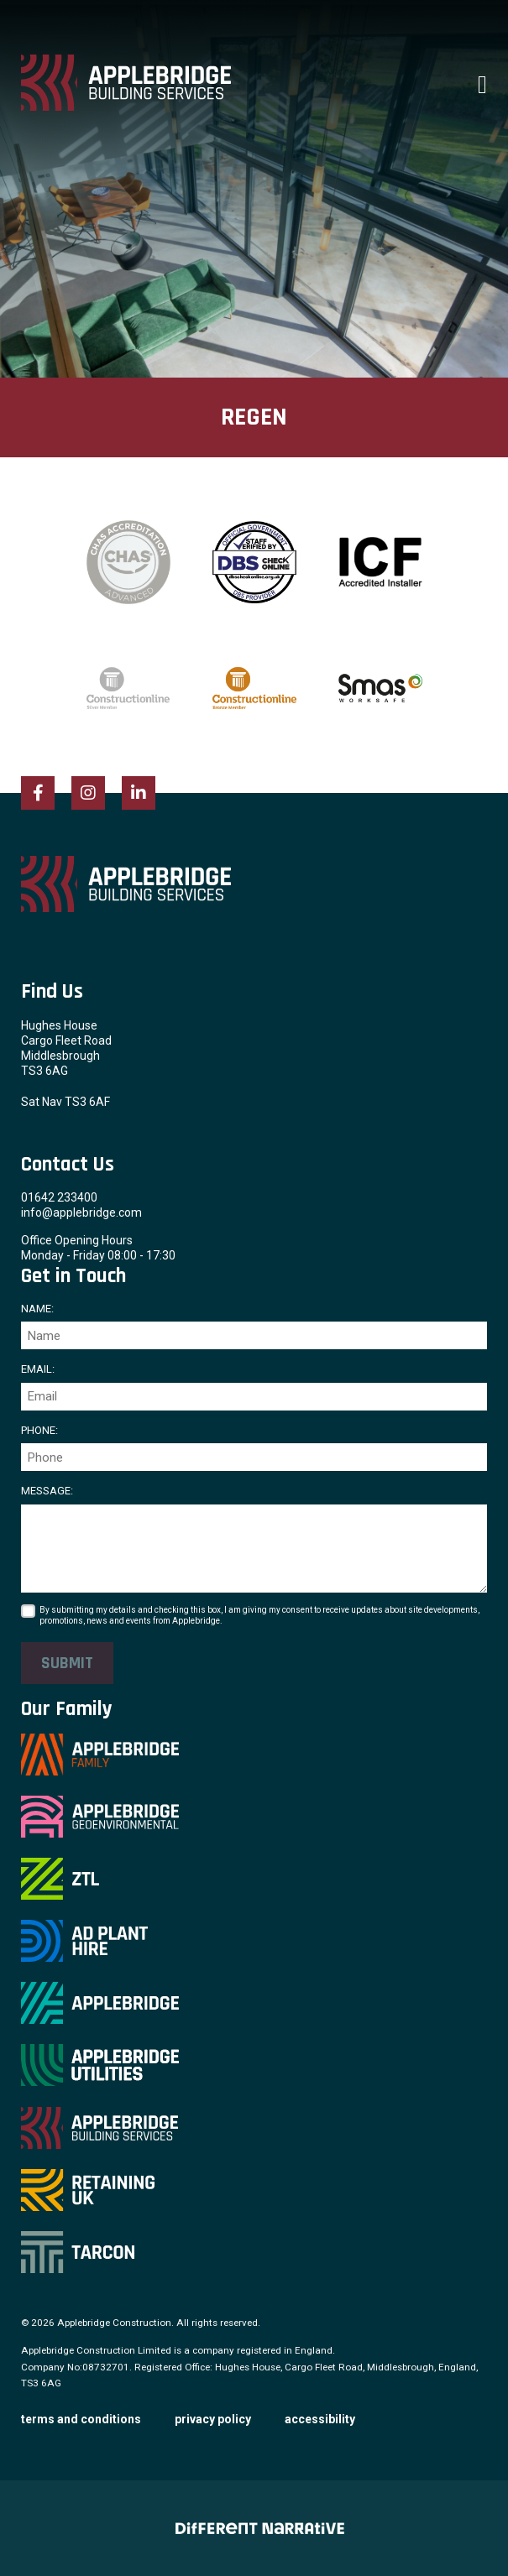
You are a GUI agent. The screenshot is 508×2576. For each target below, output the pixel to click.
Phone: (39, 1430)
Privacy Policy (213, 2419)
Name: (37, 1308)
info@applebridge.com (81, 1212)
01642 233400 (59, 1197)
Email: (38, 1369)
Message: (47, 1490)
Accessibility (320, 2419)
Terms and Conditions (81, 2419)
